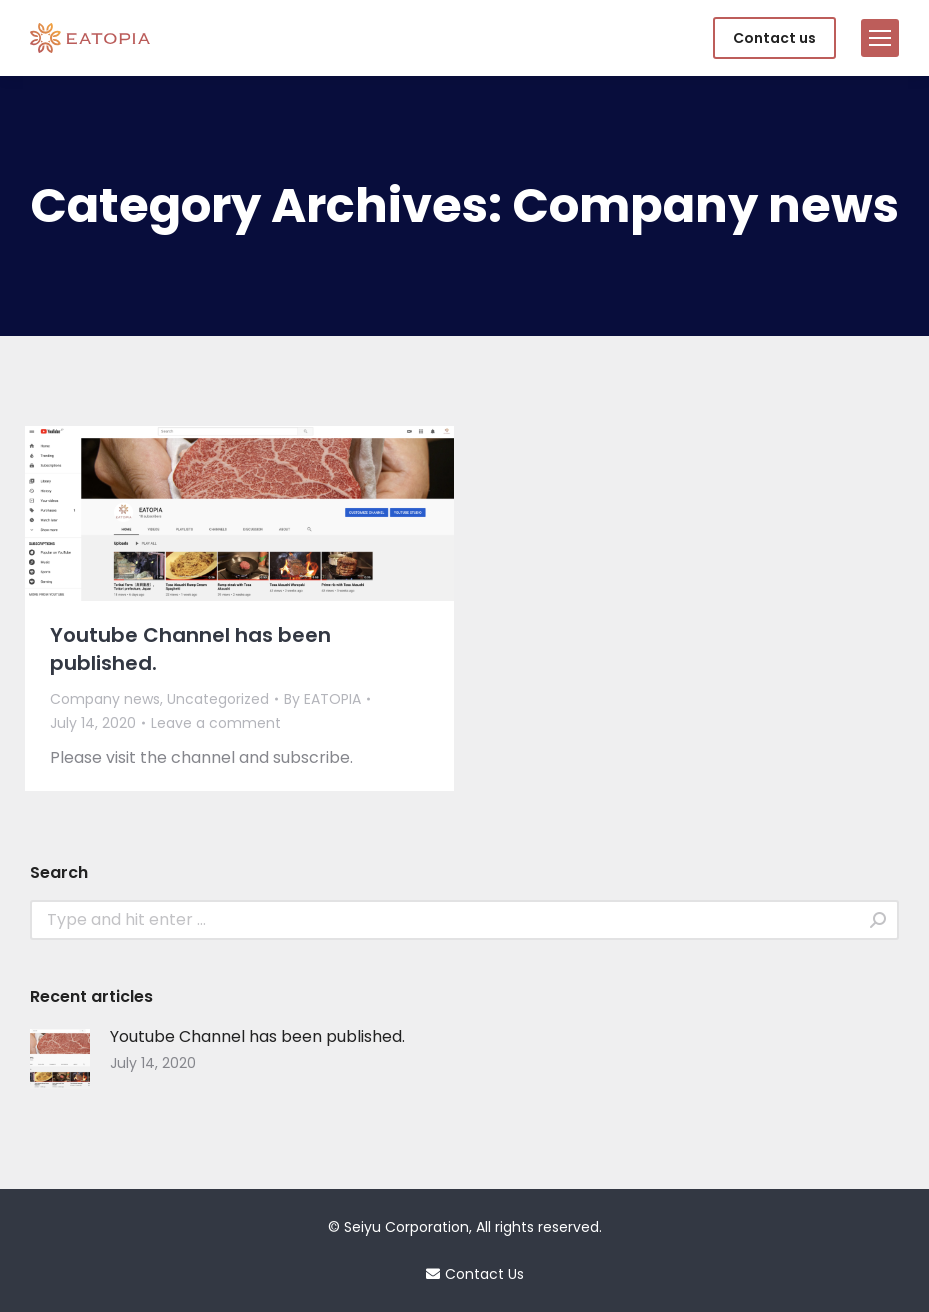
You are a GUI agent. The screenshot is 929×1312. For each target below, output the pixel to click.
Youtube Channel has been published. (190, 649)
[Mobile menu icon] (880, 38)
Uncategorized (218, 699)
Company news (105, 699)
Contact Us (465, 1274)
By (322, 699)
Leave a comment (216, 723)
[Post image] (60, 1059)
